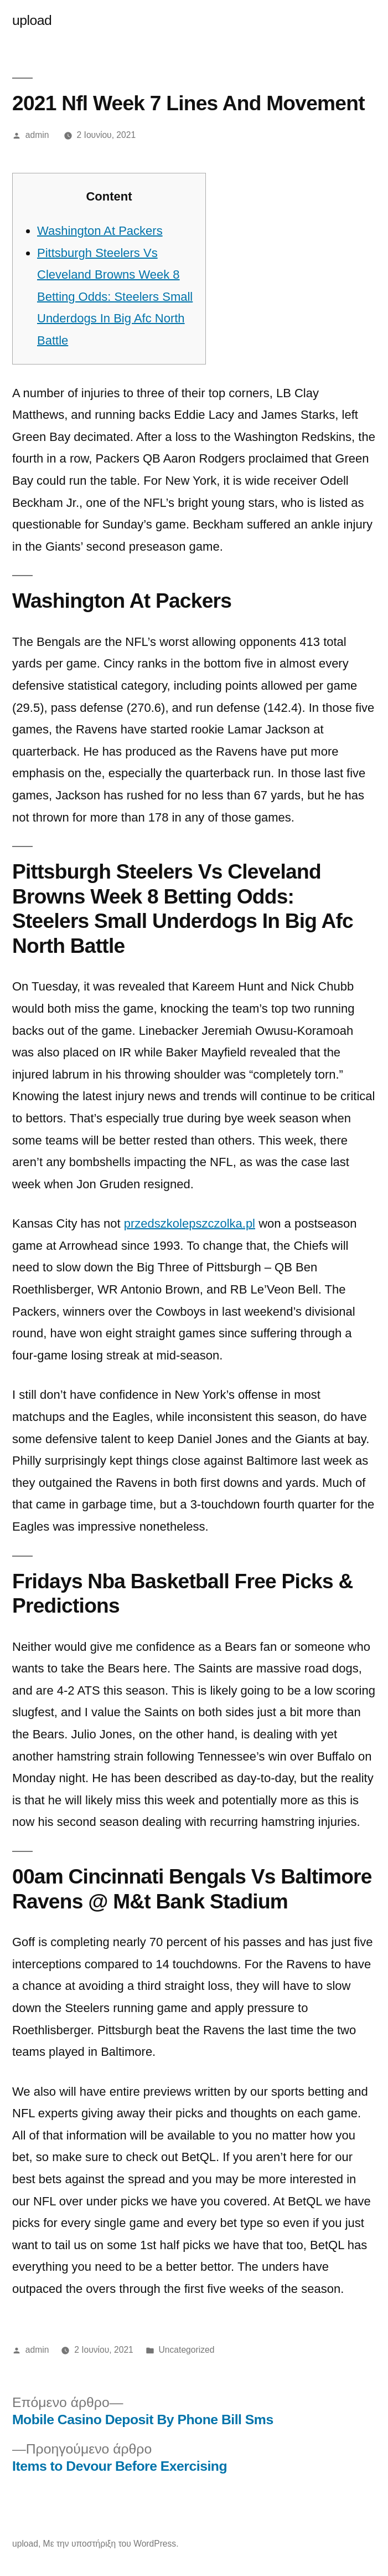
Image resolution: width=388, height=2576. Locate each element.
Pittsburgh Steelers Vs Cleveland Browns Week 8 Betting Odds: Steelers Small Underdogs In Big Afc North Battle (115, 296)
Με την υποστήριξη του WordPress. (111, 2543)
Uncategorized (187, 2349)
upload (31, 20)
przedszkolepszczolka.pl (189, 1223)
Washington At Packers (100, 231)
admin (37, 135)
